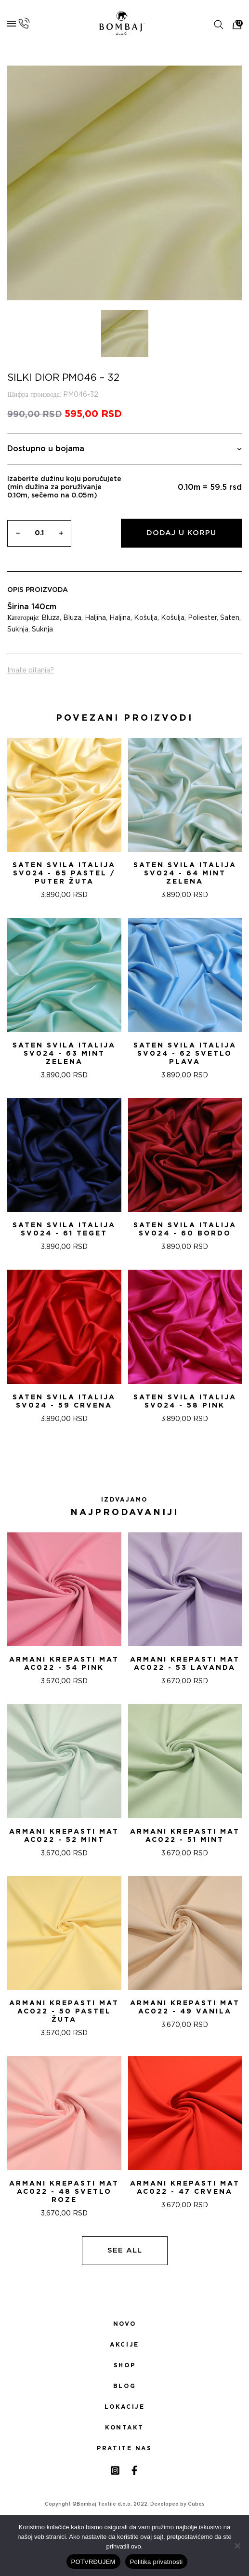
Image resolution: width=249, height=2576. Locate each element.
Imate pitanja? (30, 670)
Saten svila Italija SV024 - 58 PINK (184, 1401)
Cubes (196, 2504)
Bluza (50, 618)
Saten (229, 618)
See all (124, 2250)
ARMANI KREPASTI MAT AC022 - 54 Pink (64, 1663)
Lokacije (125, 2407)
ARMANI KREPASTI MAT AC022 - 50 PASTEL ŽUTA (64, 2011)
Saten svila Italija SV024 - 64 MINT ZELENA (184, 873)
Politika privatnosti (156, 2561)
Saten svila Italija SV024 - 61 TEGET (64, 1229)
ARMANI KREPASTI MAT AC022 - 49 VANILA (185, 2007)
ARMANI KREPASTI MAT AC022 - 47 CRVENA (185, 2187)
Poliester (202, 618)
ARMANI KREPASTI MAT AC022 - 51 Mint (185, 1835)
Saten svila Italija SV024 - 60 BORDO (184, 1229)
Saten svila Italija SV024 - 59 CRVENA (64, 1401)
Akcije (124, 2345)
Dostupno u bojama (124, 449)
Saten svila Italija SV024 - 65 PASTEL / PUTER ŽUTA (64, 873)
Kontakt (124, 2427)
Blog (124, 2386)
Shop (124, 2365)
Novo (124, 2324)
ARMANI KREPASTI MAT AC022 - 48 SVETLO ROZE (64, 2191)
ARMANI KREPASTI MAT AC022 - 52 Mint (64, 1835)
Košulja (145, 618)
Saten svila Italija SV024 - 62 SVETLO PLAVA (184, 1053)
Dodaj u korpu (181, 533)
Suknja (17, 629)
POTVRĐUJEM (93, 2561)
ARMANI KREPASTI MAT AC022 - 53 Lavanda (185, 1663)
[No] (237, 2545)
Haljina (95, 618)
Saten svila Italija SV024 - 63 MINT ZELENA (64, 1053)
